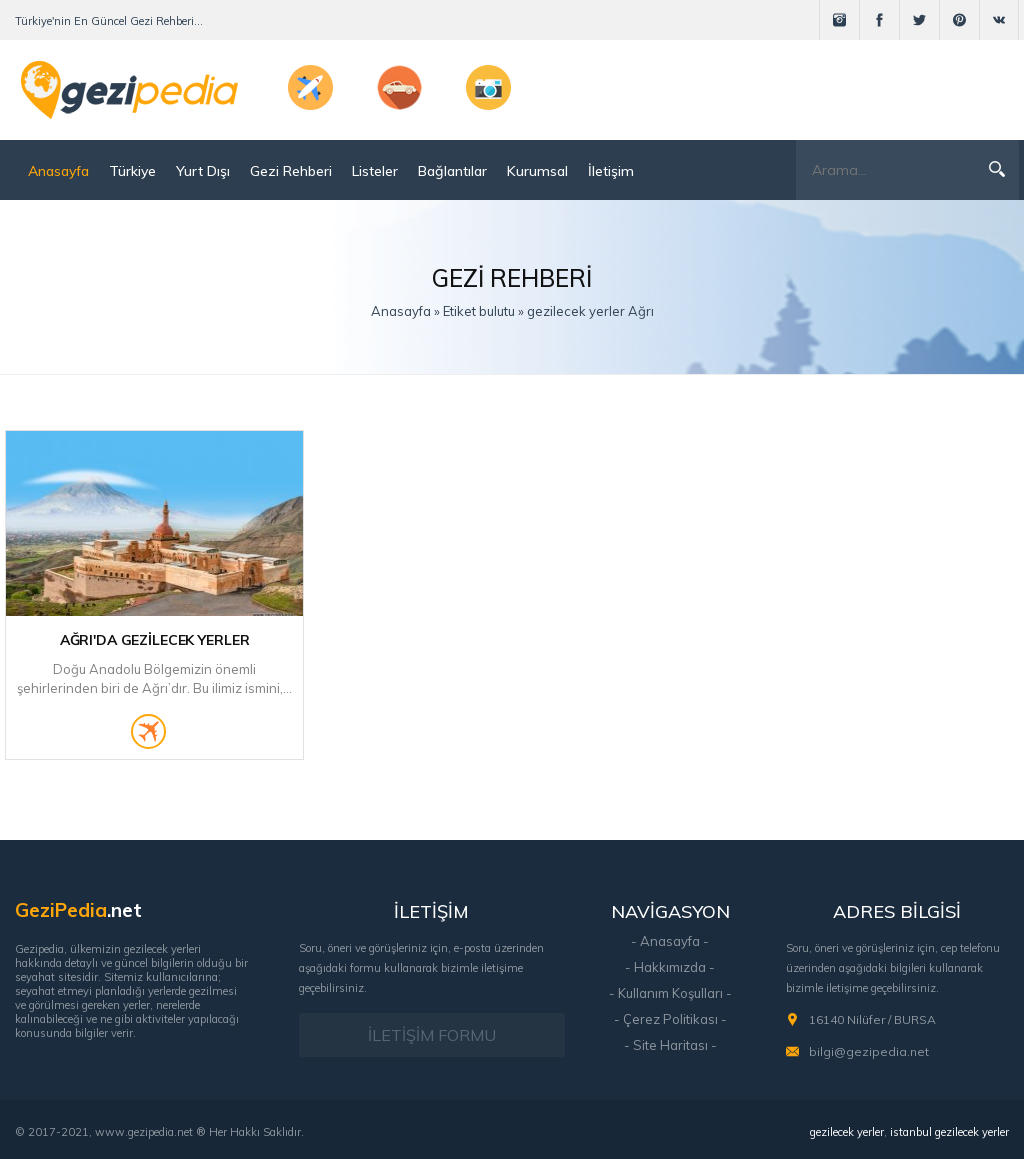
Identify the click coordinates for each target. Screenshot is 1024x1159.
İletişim (611, 171)
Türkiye (132, 171)
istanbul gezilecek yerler (949, 1132)
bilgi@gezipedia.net (869, 1051)
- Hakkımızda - (670, 967)
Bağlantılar (452, 171)
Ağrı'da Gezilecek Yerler (155, 640)
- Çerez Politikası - (670, 1019)
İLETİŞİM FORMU (432, 1035)
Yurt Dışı (203, 171)
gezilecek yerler (847, 1132)
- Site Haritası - (670, 1045)
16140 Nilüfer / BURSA (872, 1019)
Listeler (375, 171)
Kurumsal (537, 171)
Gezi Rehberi (291, 171)
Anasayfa (58, 171)
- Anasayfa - (670, 941)
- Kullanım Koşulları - (670, 993)
